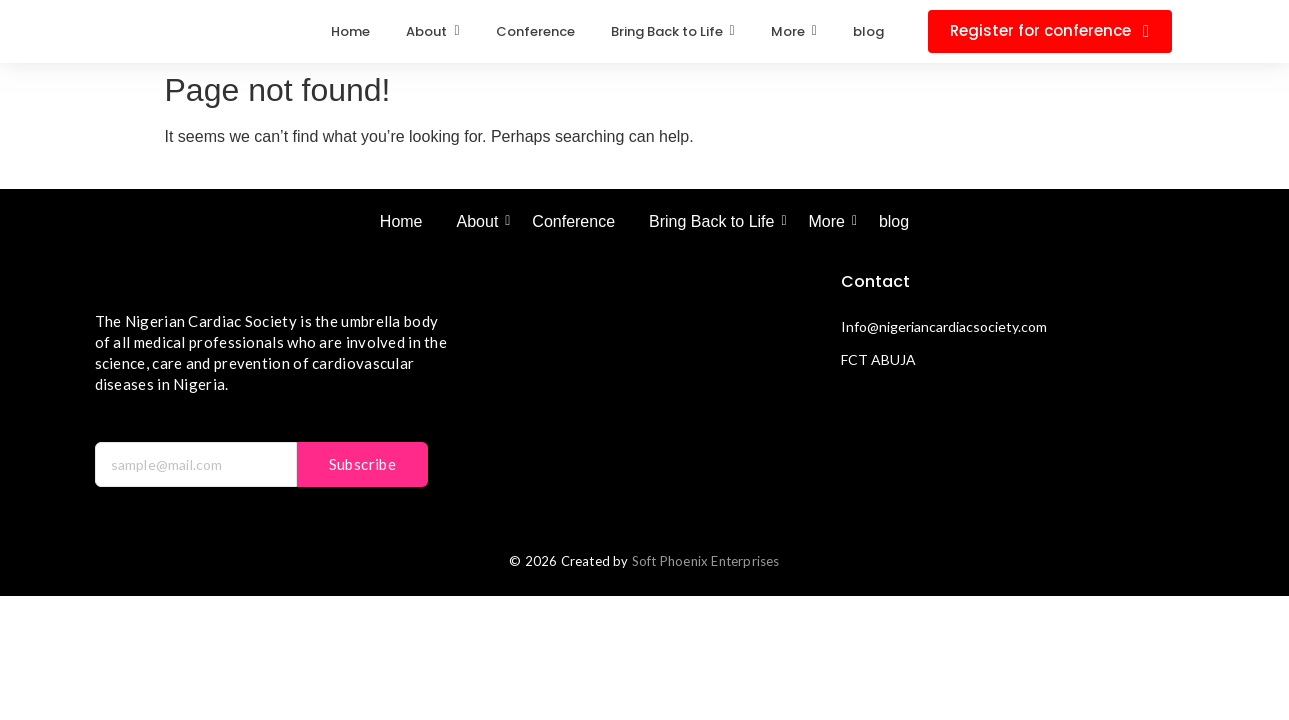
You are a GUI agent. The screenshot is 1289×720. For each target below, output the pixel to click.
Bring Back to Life (715, 221)
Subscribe (363, 464)
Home (401, 221)
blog (894, 221)
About (481, 221)
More (829, 221)
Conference (573, 221)
